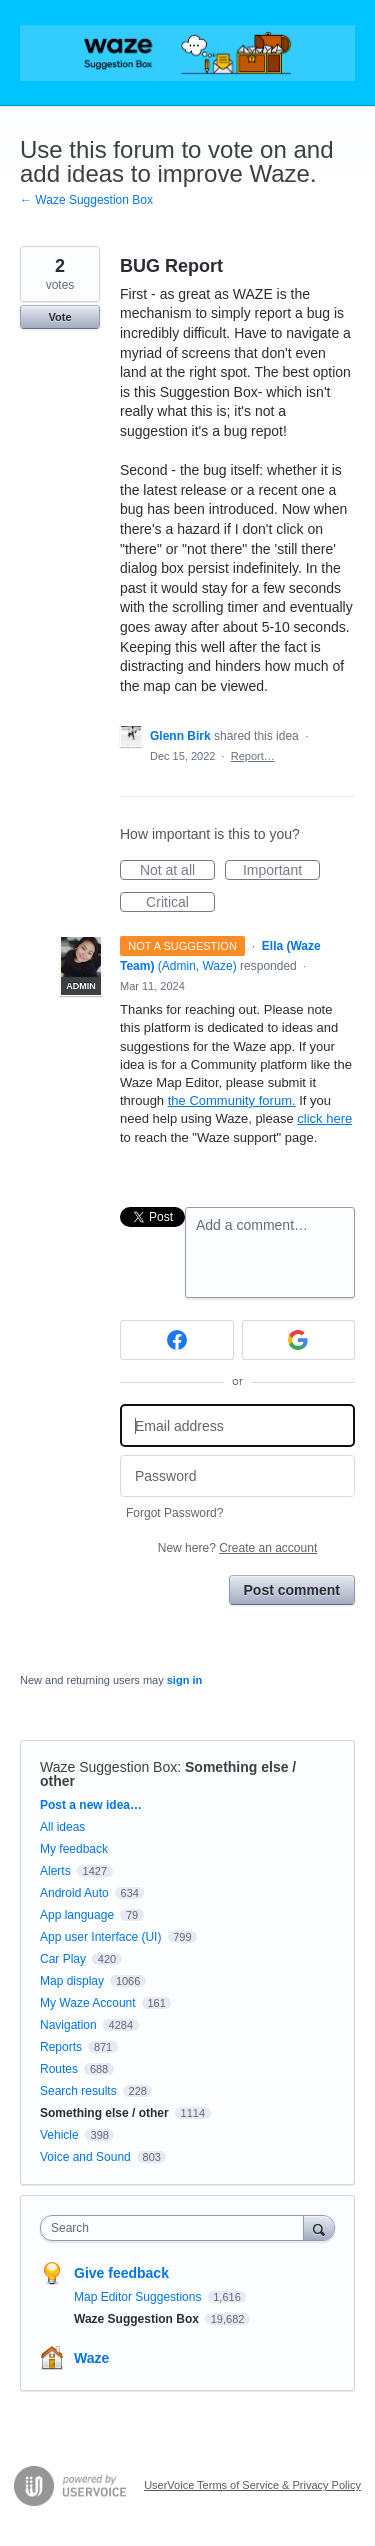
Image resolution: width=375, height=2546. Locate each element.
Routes (59, 2069)
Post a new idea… (91, 1805)
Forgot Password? (174, 1513)
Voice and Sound (85, 2157)
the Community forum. (232, 1100)
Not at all (177, 871)
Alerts (55, 1871)
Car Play (63, 1959)
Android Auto (74, 1893)
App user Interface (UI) (100, 1937)
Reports (61, 2047)
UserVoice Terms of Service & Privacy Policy (252, 2485)
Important (281, 871)
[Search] (319, 2227)
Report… (253, 756)
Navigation (68, 2025)
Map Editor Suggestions (139, 2297)
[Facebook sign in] (177, 1340)
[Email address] (237, 1425)
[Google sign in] (299, 1340)
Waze (91, 2358)
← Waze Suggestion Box (86, 200)
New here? (237, 1548)
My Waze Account (88, 2003)
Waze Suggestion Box (108, 1767)
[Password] (237, 1476)
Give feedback (121, 2273)
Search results (78, 2091)
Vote (59, 317)
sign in (184, 1680)
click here (324, 1118)
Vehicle (59, 2135)
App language (77, 1915)
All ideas (62, 1827)
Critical (180, 903)
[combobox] (176, 2228)
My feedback (74, 1849)
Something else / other (104, 2113)
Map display (72, 1981)
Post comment (292, 1590)
